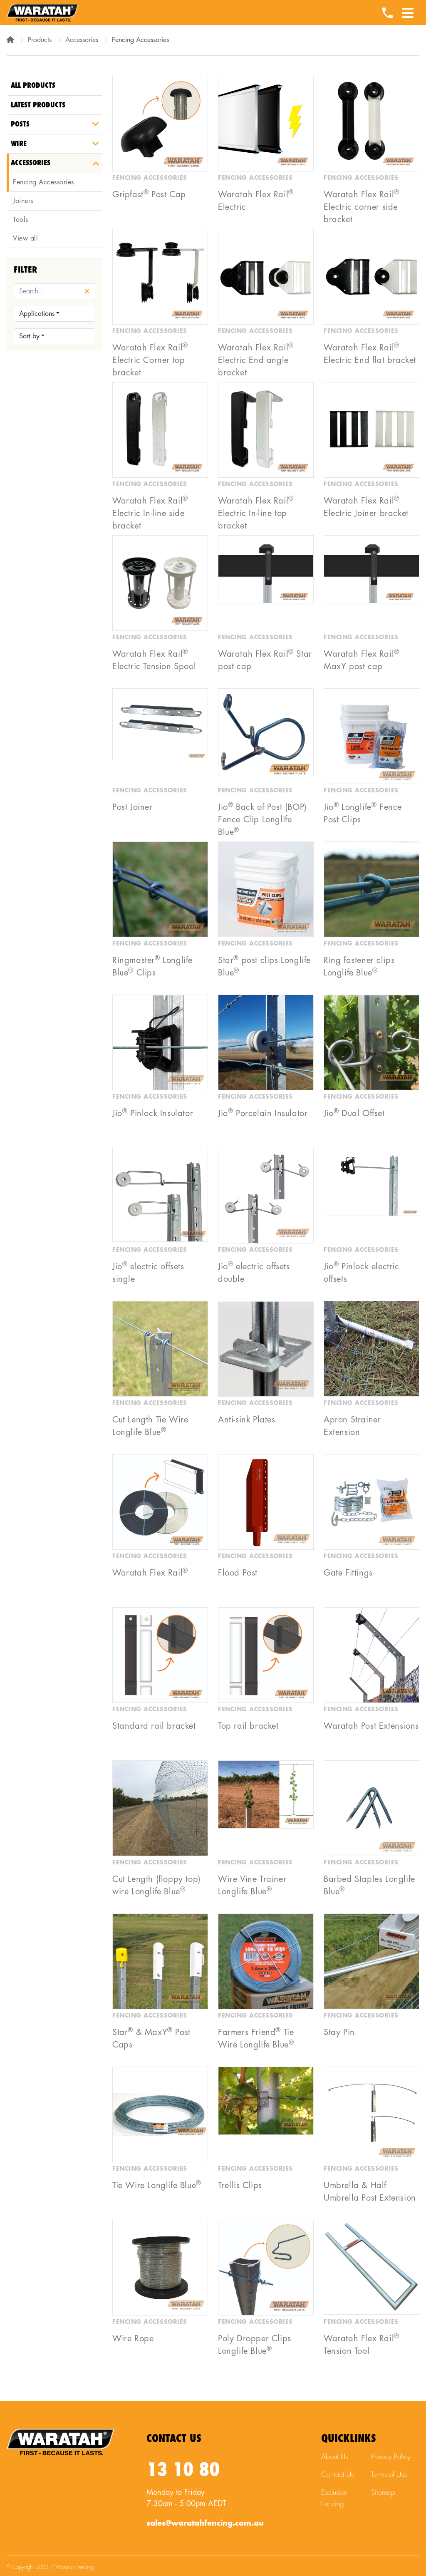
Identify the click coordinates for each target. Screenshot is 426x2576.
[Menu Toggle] (408, 10)
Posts (20, 124)
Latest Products (38, 105)
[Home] (10, 40)
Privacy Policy (391, 2456)
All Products (33, 85)
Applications (36, 313)
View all (25, 238)
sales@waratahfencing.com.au (205, 2523)
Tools (20, 219)
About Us (334, 2456)
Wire (19, 143)
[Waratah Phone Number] (387, 13)
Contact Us (337, 2474)
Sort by (29, 336)
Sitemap (383, 2492)
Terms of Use (389, 2474)
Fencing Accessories (43, 182)
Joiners (23, 201)
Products (40, 40)
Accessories (81, 40)
